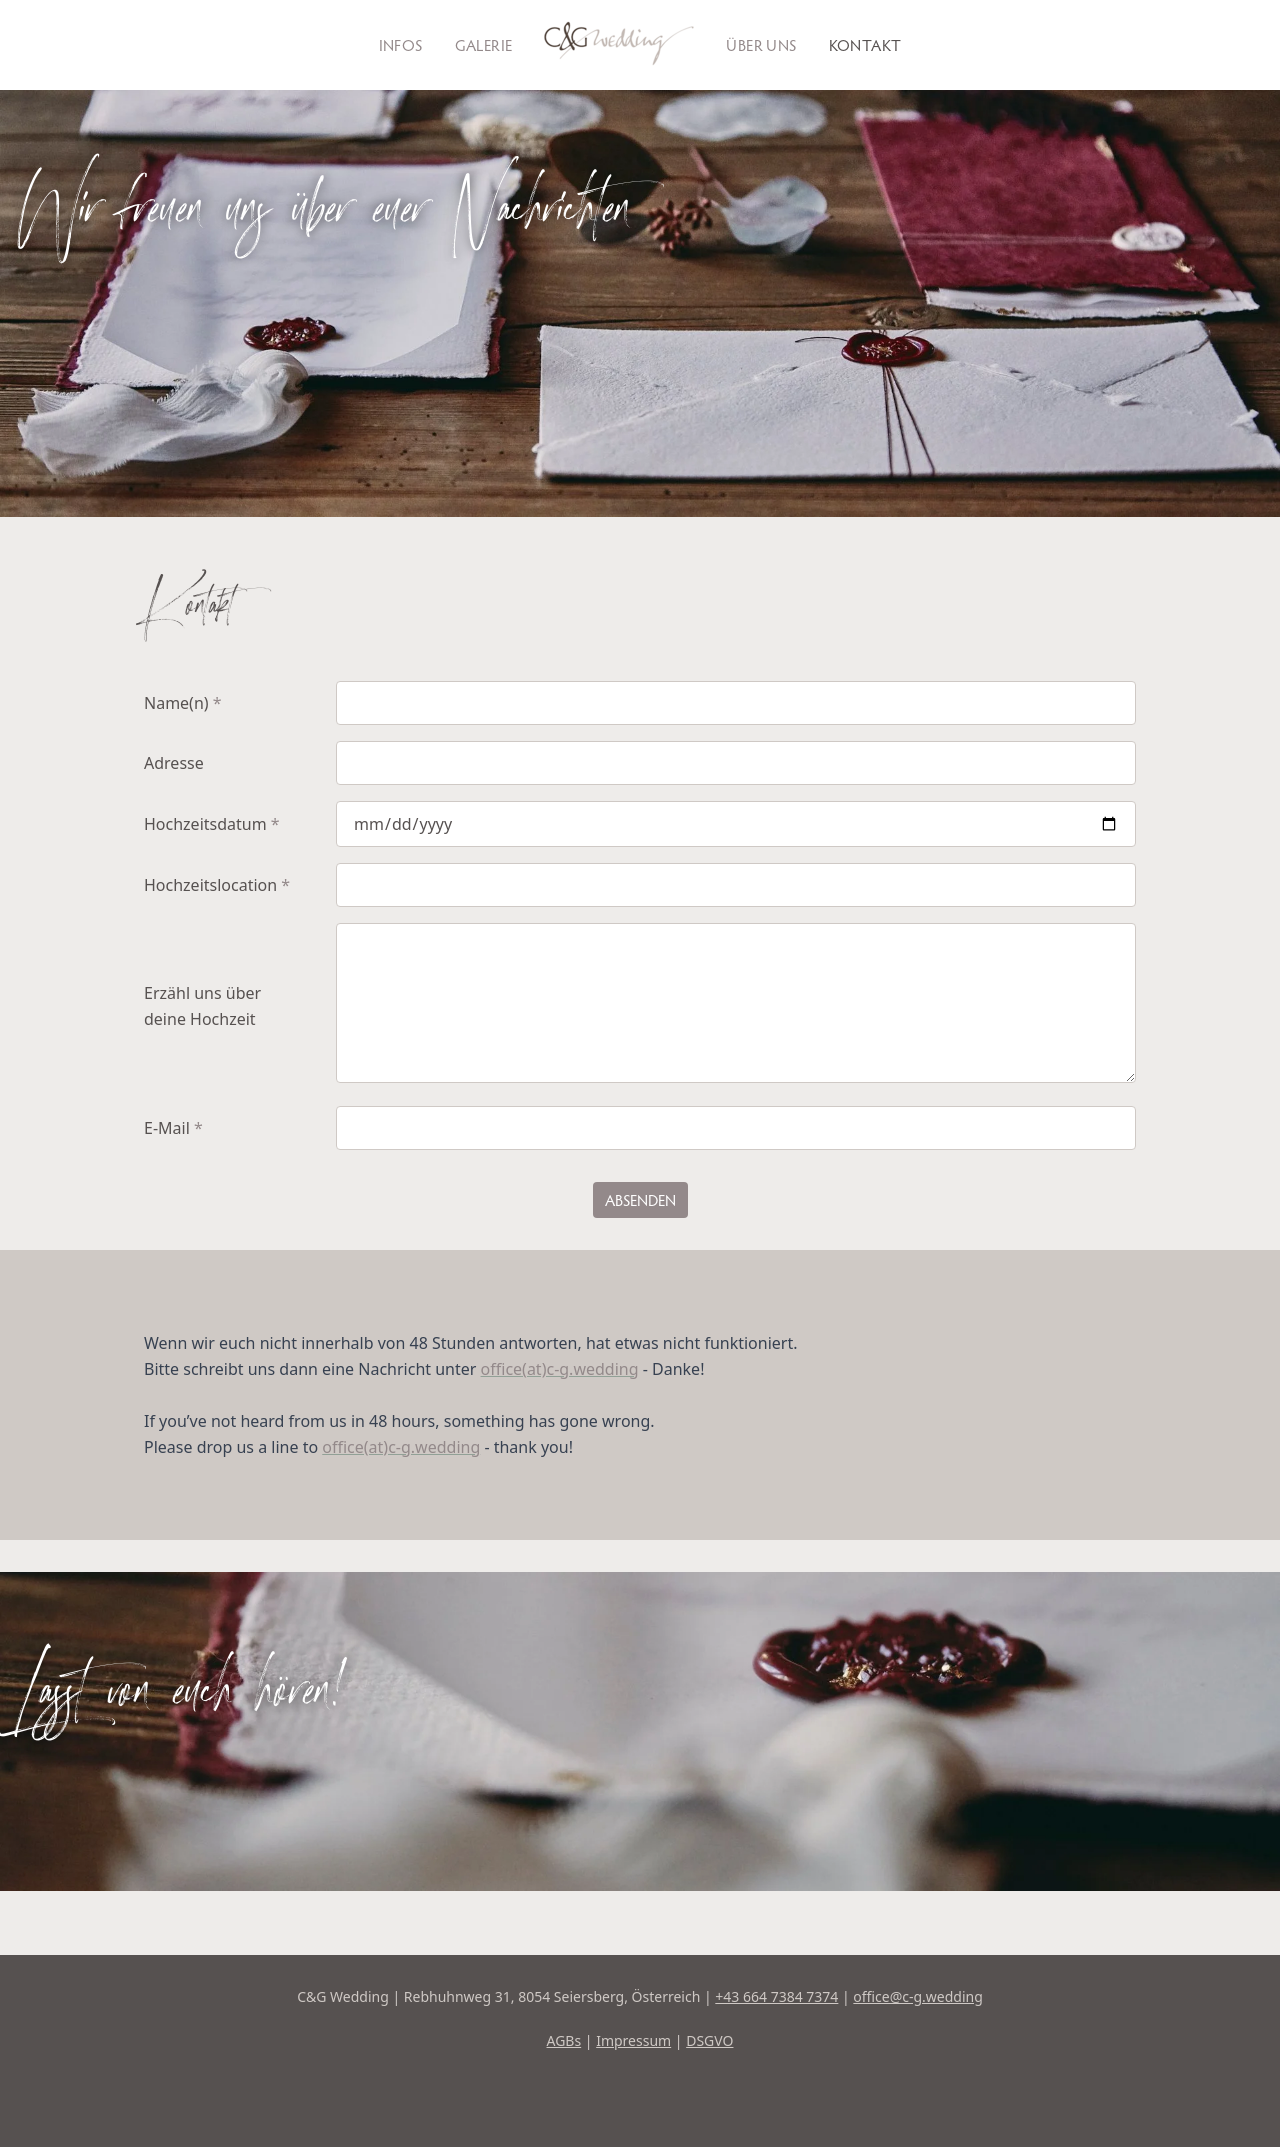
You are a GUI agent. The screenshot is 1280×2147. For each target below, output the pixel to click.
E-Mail (173, 1128)
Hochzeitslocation (217, 885)
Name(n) (183, 703)
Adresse (174, 763)
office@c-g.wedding (918, 1996)
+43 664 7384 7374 (776, 1996)
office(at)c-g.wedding (560, 1369)
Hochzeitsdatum (212, 824)
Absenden (640, 1199)
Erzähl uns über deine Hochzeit (202, 1006)
